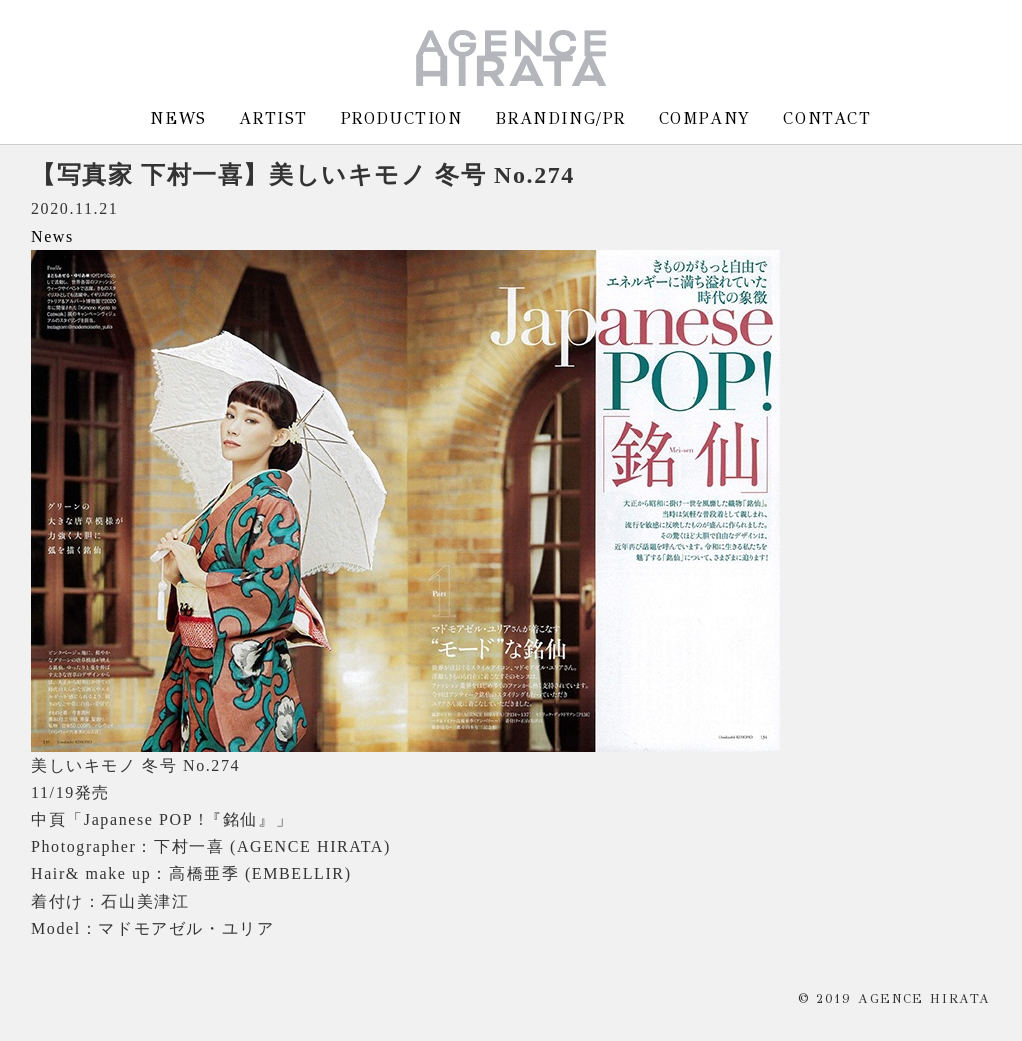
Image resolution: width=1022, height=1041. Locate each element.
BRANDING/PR (560, 119)
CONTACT (827, 119)
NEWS (178, 119)
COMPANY (705, 119)
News (52, 236)
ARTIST (273, 119)
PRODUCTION (402, 119)
